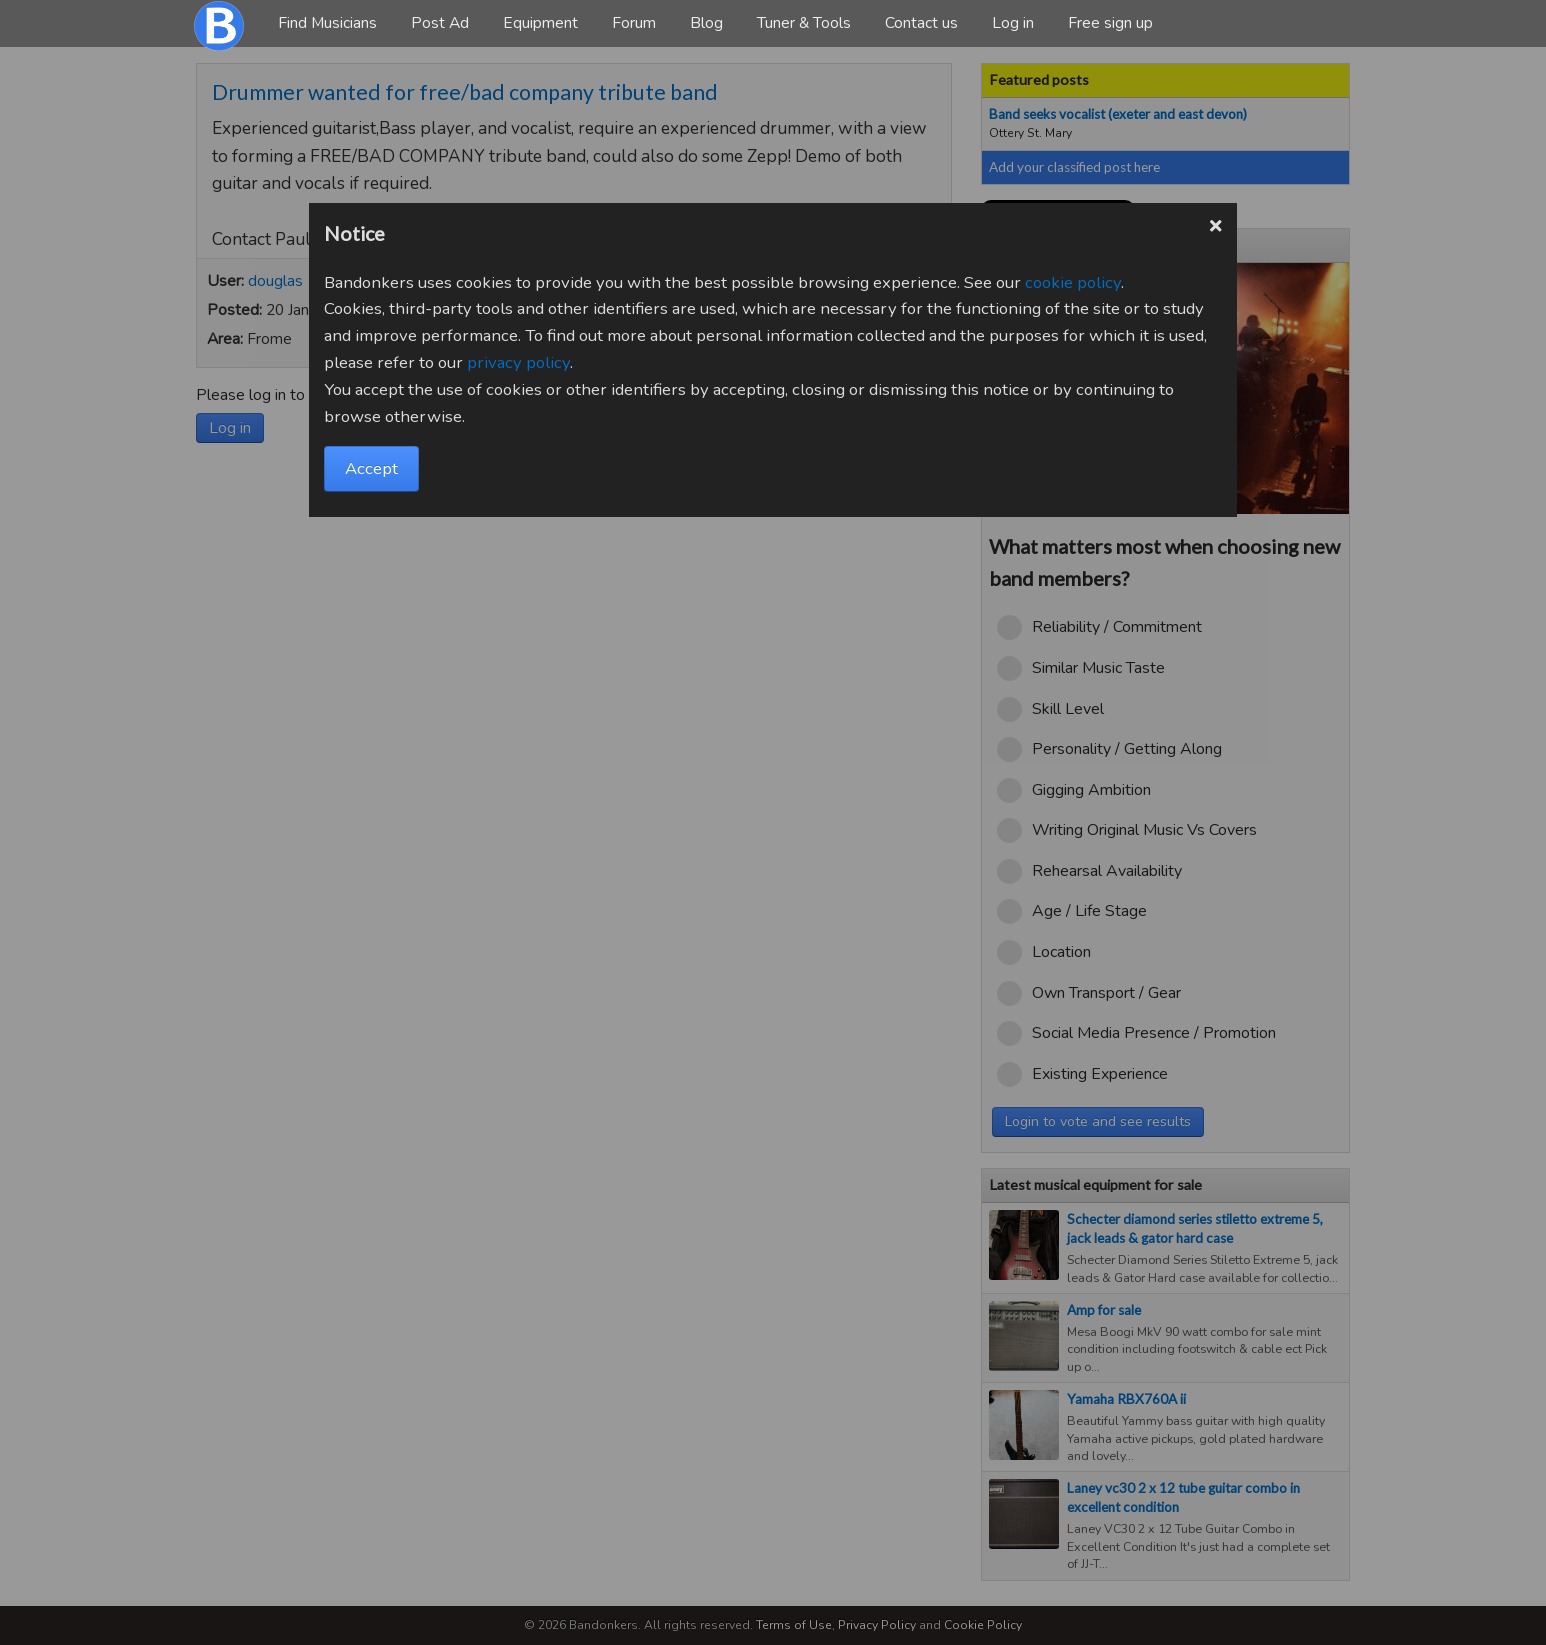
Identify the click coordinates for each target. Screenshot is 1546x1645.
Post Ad (440, 23)
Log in (1013, 23)
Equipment (540, 23)
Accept (371, 468)
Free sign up (1110, 23)
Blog (706, 23)
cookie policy (1073, 282)
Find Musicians (327, 23)
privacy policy (518, 362)
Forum (634, 23)
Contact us (921, 23)
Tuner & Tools (804, 23)
